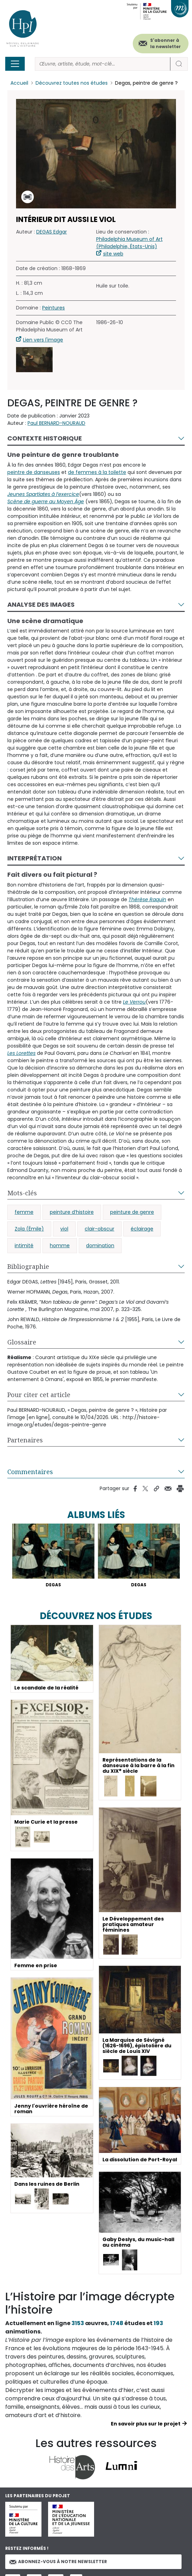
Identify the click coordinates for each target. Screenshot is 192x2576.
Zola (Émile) (29, 1228)
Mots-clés (22, 1193)
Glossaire (21, 1342)
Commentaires (30, 1471)
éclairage (142, 1228)
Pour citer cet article (38, 1394)
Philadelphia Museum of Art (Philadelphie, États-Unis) (129, 243)
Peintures (53, 307)
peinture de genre (132, 1212)
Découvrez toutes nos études (72, 82)
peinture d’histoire (72, 1212)
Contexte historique (44, 438)
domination (100, 1245)
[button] (34, 359)
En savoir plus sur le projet (146, 2423)
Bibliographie (28, 1266)
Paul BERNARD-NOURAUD (56, 423)
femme (24, 1212)
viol (64, 1228)
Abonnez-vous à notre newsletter (58, 2561)
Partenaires (25, 1440)
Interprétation (34, 858)
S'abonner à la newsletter (165, 43)
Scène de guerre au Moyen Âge (45, 501)
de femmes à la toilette (97, 472)
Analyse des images (41, 604)
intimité (24, 1245)
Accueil (19, 82)
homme (60, 1245)
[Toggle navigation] (15, 64)
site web (113, 253)
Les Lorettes (21, 1053)
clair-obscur (99, 1228)
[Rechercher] (102, 64)
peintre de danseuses (33, 472)
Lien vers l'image (43, 339)
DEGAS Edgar (51, 231)
